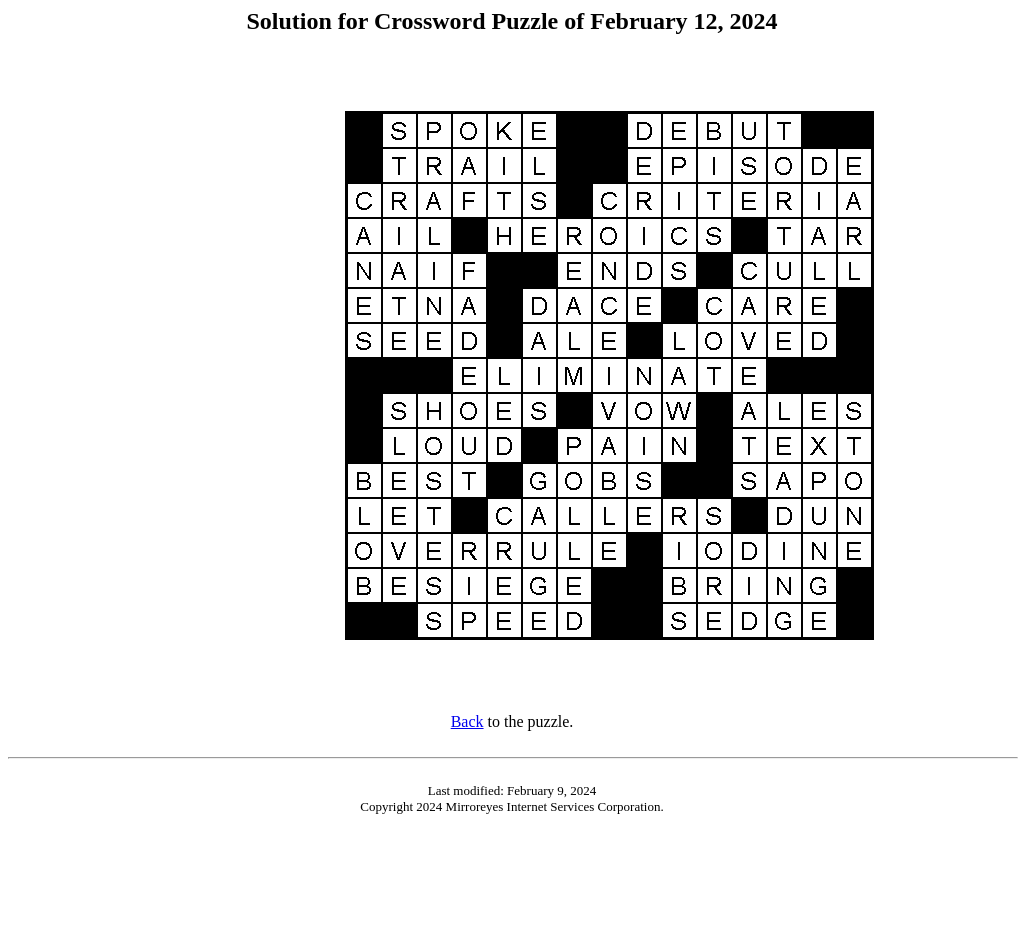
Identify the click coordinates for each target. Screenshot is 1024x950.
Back (467, 721)
